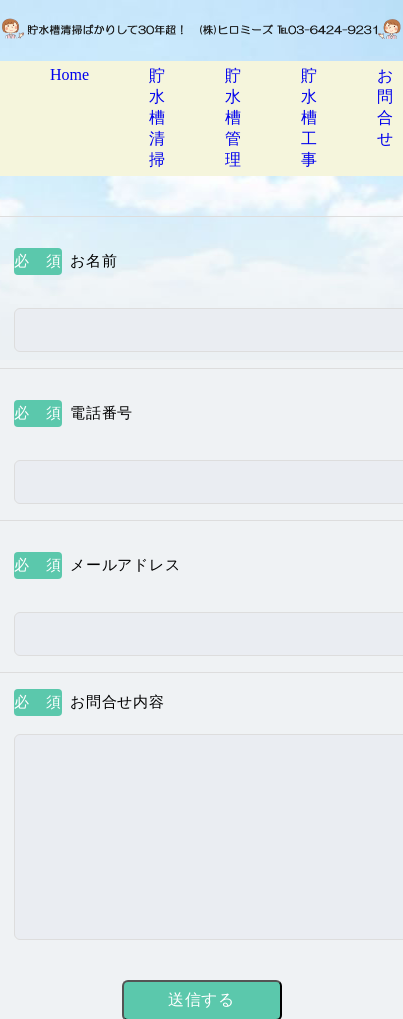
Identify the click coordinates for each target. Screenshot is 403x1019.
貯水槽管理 (233, 117)
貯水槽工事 (309, 117)
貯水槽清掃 (157, 117)
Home (69, 74)
